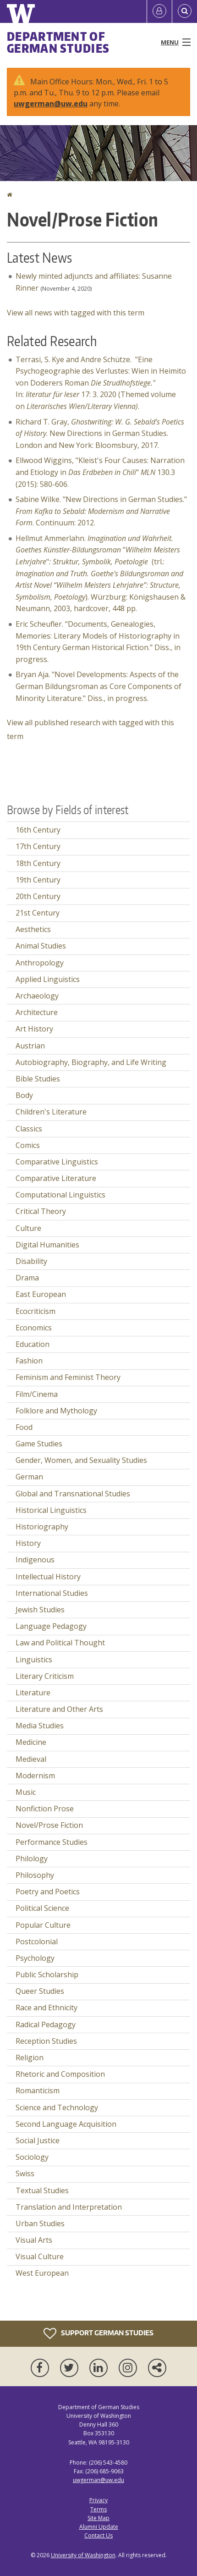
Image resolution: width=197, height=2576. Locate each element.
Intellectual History (48, 1577)
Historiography (42, 1527)
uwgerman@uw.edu (51, 104)
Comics (28, 1145)
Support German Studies (98, 2333)
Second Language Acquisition (66, 2124)
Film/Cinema (37, 1394)
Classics (29, 1129)
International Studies (52, 1593)
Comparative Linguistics (57, 1162)
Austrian (30, 1046)
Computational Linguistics (60, 1195)
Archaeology (37, 996)
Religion (30, 2057)
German (29, 1477)
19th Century (38, 880)
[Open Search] (184, 11)
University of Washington (83, 2555)
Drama (27, 1278)
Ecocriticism (35, 1311)
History (28, 1543)
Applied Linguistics (48, 979)
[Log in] (159, 11)
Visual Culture (40, 2256)
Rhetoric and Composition (60, 2074)
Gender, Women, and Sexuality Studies (81, 1460)
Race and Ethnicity (46, 2007)
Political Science (42, 1908)
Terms (98, 2509)
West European (42, 2273)
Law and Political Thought (60, 1643)
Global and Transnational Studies (73, 1494)
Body (24, 1095)
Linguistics (34, 1660)
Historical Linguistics (51, 1510)
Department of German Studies (58, 42)
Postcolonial (37, 1941)
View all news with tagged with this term (75, 313)
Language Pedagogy (51, 1626)
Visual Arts (34, 2240)
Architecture (37, 1012)
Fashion (29, 1361)
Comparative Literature (56, 1178)
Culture (28, 1228)
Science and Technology (57, 2107)
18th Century (38, 863)
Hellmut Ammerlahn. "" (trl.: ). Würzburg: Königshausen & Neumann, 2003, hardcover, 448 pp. (101, 573)
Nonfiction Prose (45, 1809)
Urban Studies (40, 2223)
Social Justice (38, 2140)
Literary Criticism (45, 1676)
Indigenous (35, 1560)
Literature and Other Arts (59, 1709)
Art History (34, 1029)
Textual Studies (42, 2190)
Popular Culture (43, 1925)
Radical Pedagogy (46, 2024)
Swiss (25, 2173)
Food (24, 1427)
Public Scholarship (47, 1974)
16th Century (38, 830)
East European (41, 1294)
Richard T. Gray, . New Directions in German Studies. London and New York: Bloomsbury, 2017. (100, 433)
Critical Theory (41, 1211)
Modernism (35, 1776)
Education (32, 1344)
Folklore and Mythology (56, 1411)
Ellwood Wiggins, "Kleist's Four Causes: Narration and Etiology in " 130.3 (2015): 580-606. (100, 472)
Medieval (31, 1759)
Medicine (31, 1742)
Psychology (35, 1958)
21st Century (38, 913)
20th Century (38, 896)
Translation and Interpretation (69, 2207)
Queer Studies (40, 1991)
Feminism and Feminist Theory (68, 1377)
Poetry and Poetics (48, 1891)
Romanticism (38, 2090)
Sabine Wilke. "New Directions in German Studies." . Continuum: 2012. (101, 511)
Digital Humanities (47, 1245)
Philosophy (35, 1875)
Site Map (98, 2518)
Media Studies (40, 1726)
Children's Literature (51, 1112)
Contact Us (98, 2535)
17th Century (38, 846)
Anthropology (40, 963)
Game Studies (39, 1444)
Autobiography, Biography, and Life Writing (91, 1062)
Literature (33, 1693)
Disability (31, 1261)
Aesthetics (33, 929)
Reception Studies (46, 2041)
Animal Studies (41, 946)
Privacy (98, 2500)
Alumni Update (98, 2527)
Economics (34, 1328)
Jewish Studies (40, 1610)
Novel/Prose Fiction (49, 1825)
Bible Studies (38, 1079)
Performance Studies (52, 1842)
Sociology (32, 2157)
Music (26, 1792)
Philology (32, 1858)
